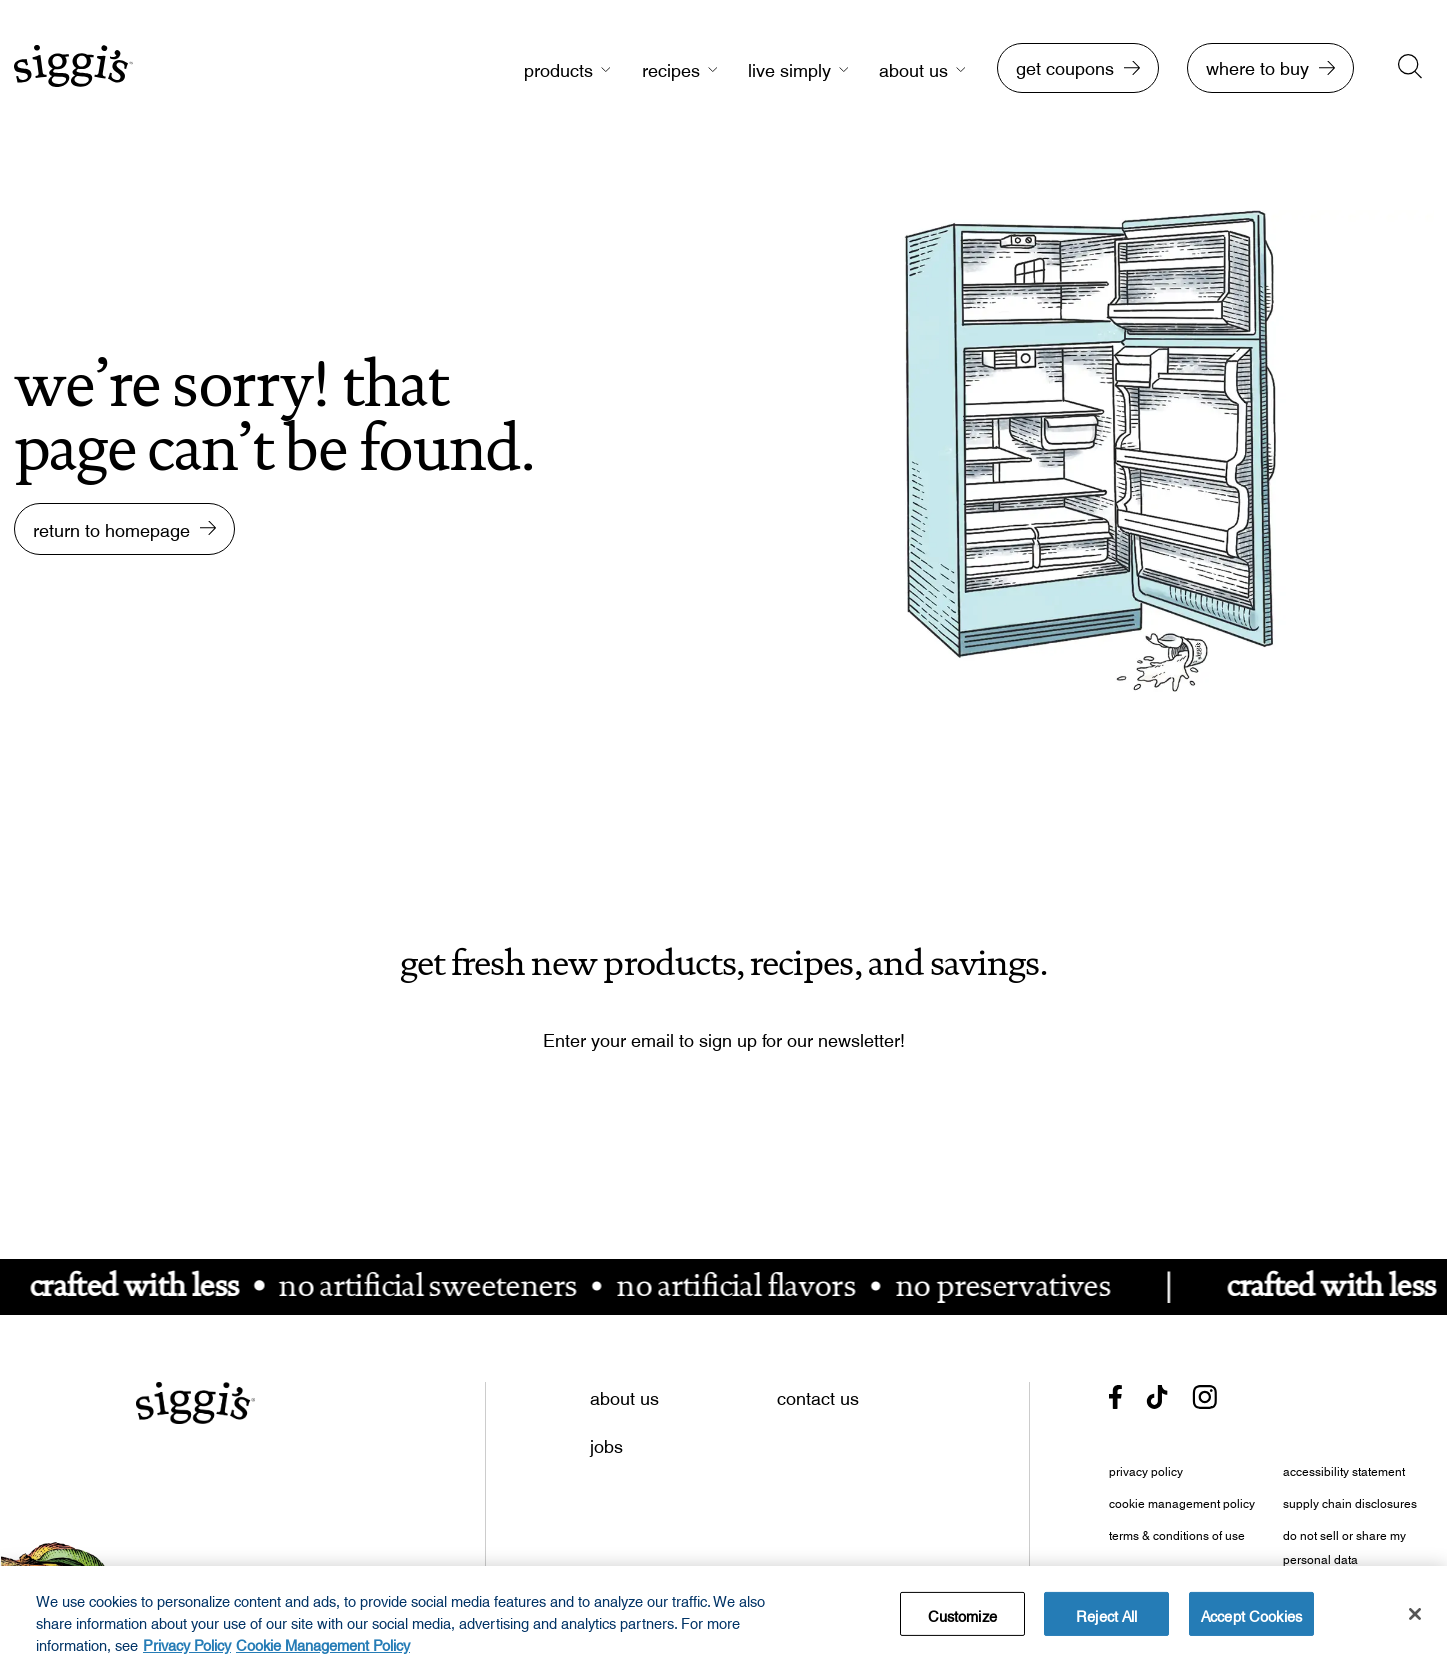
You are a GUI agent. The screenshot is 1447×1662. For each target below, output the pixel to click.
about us (913, 67)
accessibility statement (1344, 1469)
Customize (962, 1620)
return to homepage (111, 525)
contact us (818, 1394)
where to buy (1257, 64)
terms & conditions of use (1177, 1533)
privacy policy (1146, 1469)
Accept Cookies (1251, 1620)
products (558, 67)
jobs (606, 1442)
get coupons (1065, 64)
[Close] (1415, 1621)
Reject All (1106, 1620)
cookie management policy (1182, 1501)
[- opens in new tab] (1115, 1397)
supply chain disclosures (1350, 1501)
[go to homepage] (73, 76)
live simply (789, 67)
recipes (671, 67)
